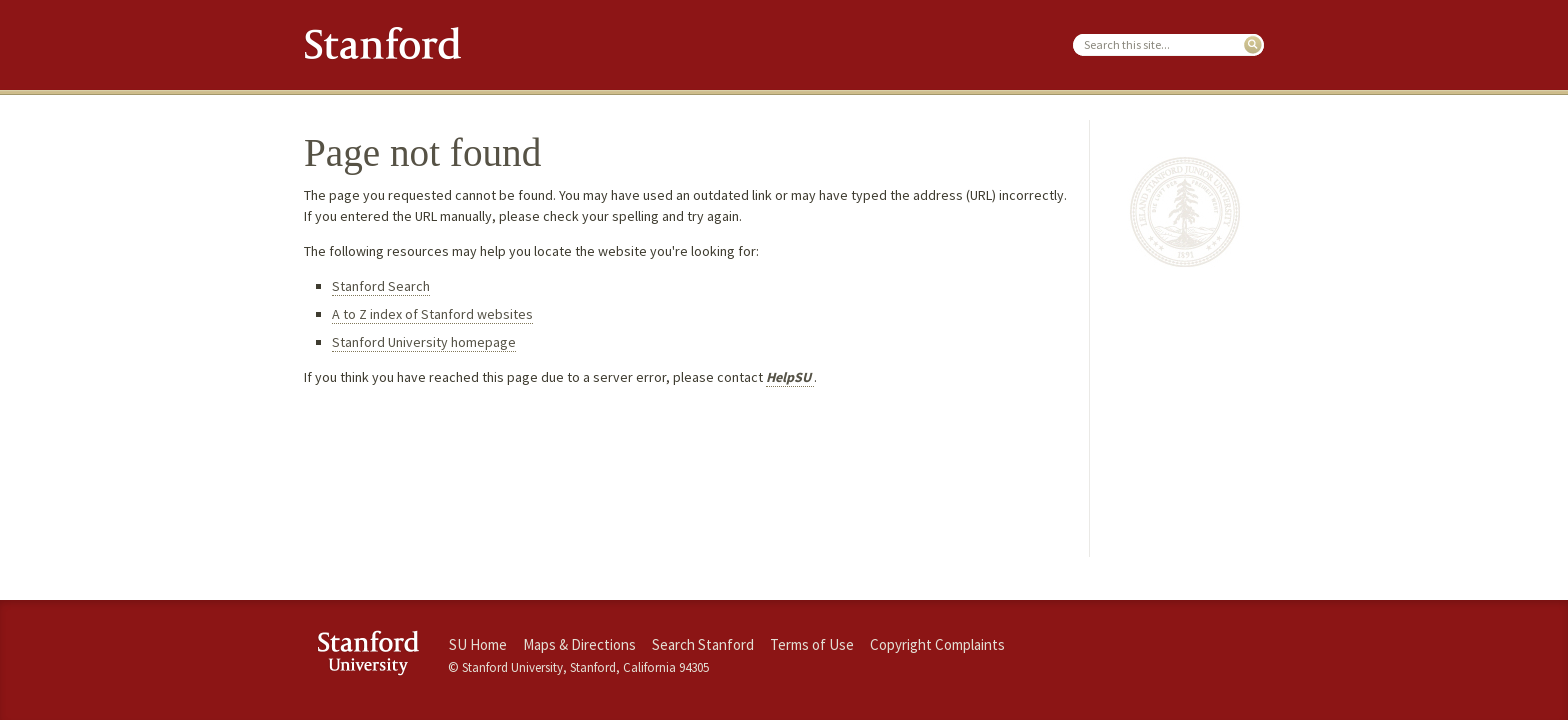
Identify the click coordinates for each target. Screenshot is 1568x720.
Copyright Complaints (937, 644)
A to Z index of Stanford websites (432, 314)
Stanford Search (381, 286)
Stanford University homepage (424, 342)
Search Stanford (703, 644)
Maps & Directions (579, 644)
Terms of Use (812, 644)
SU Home (478, 644)
